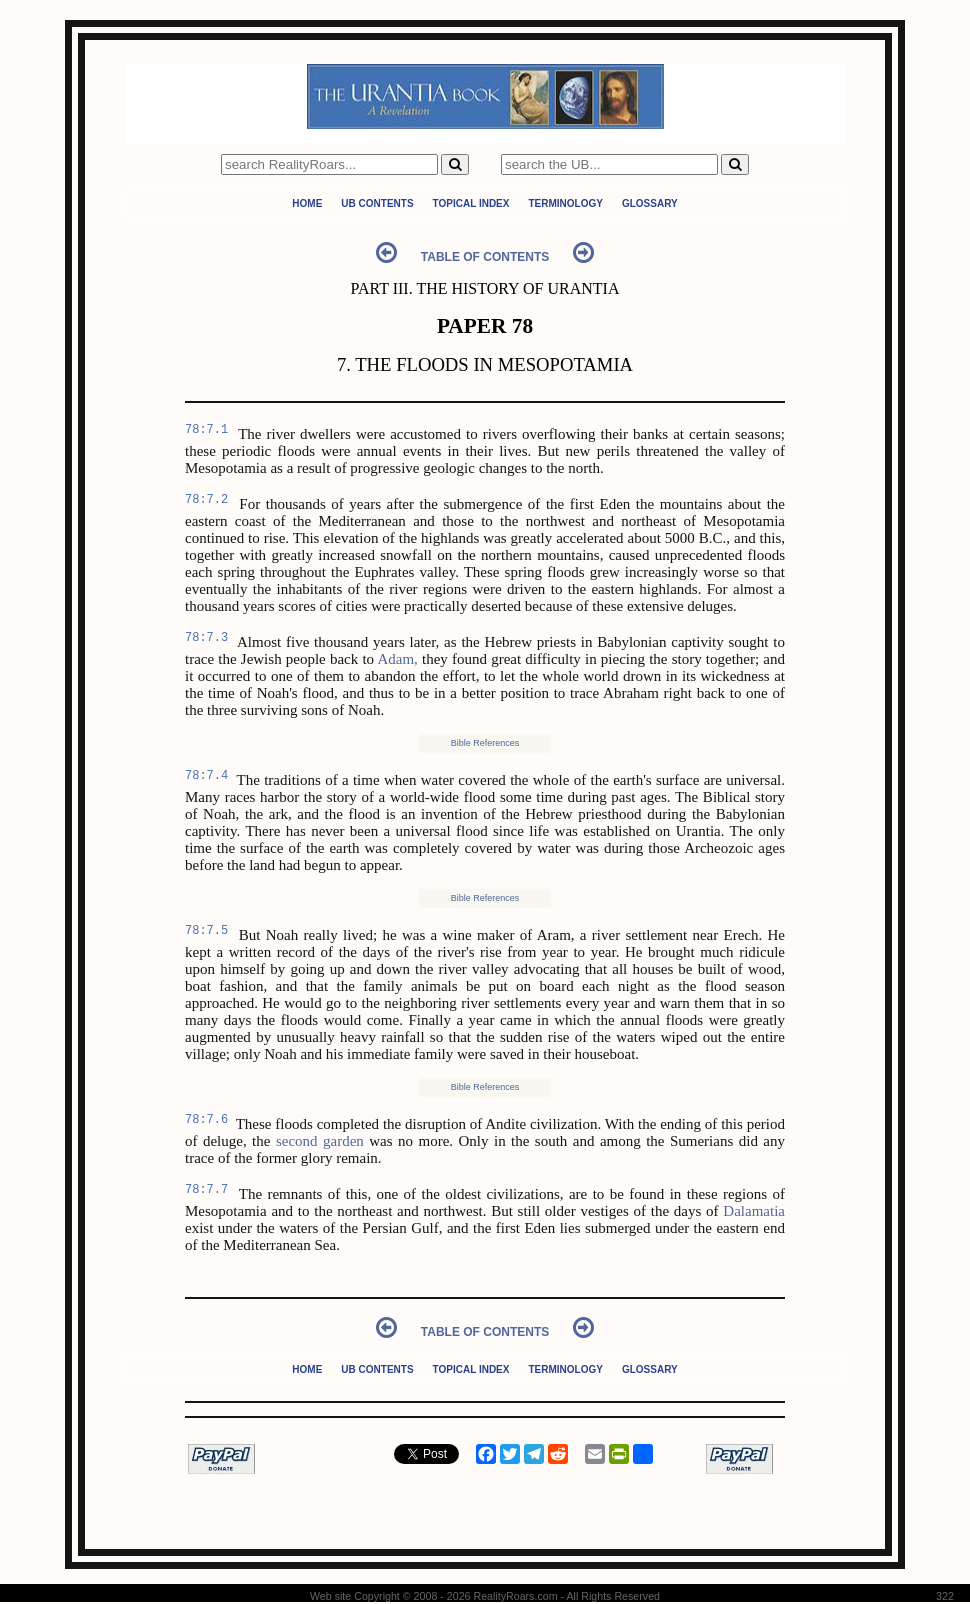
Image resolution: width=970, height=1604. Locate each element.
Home (307, 203)
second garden (320, 1141)
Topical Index (471, 203)
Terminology (565, 203)
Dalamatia (754, 1211)
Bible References (485, 743)
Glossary (650, 203)
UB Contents (377, 203)
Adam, (397, 659)
